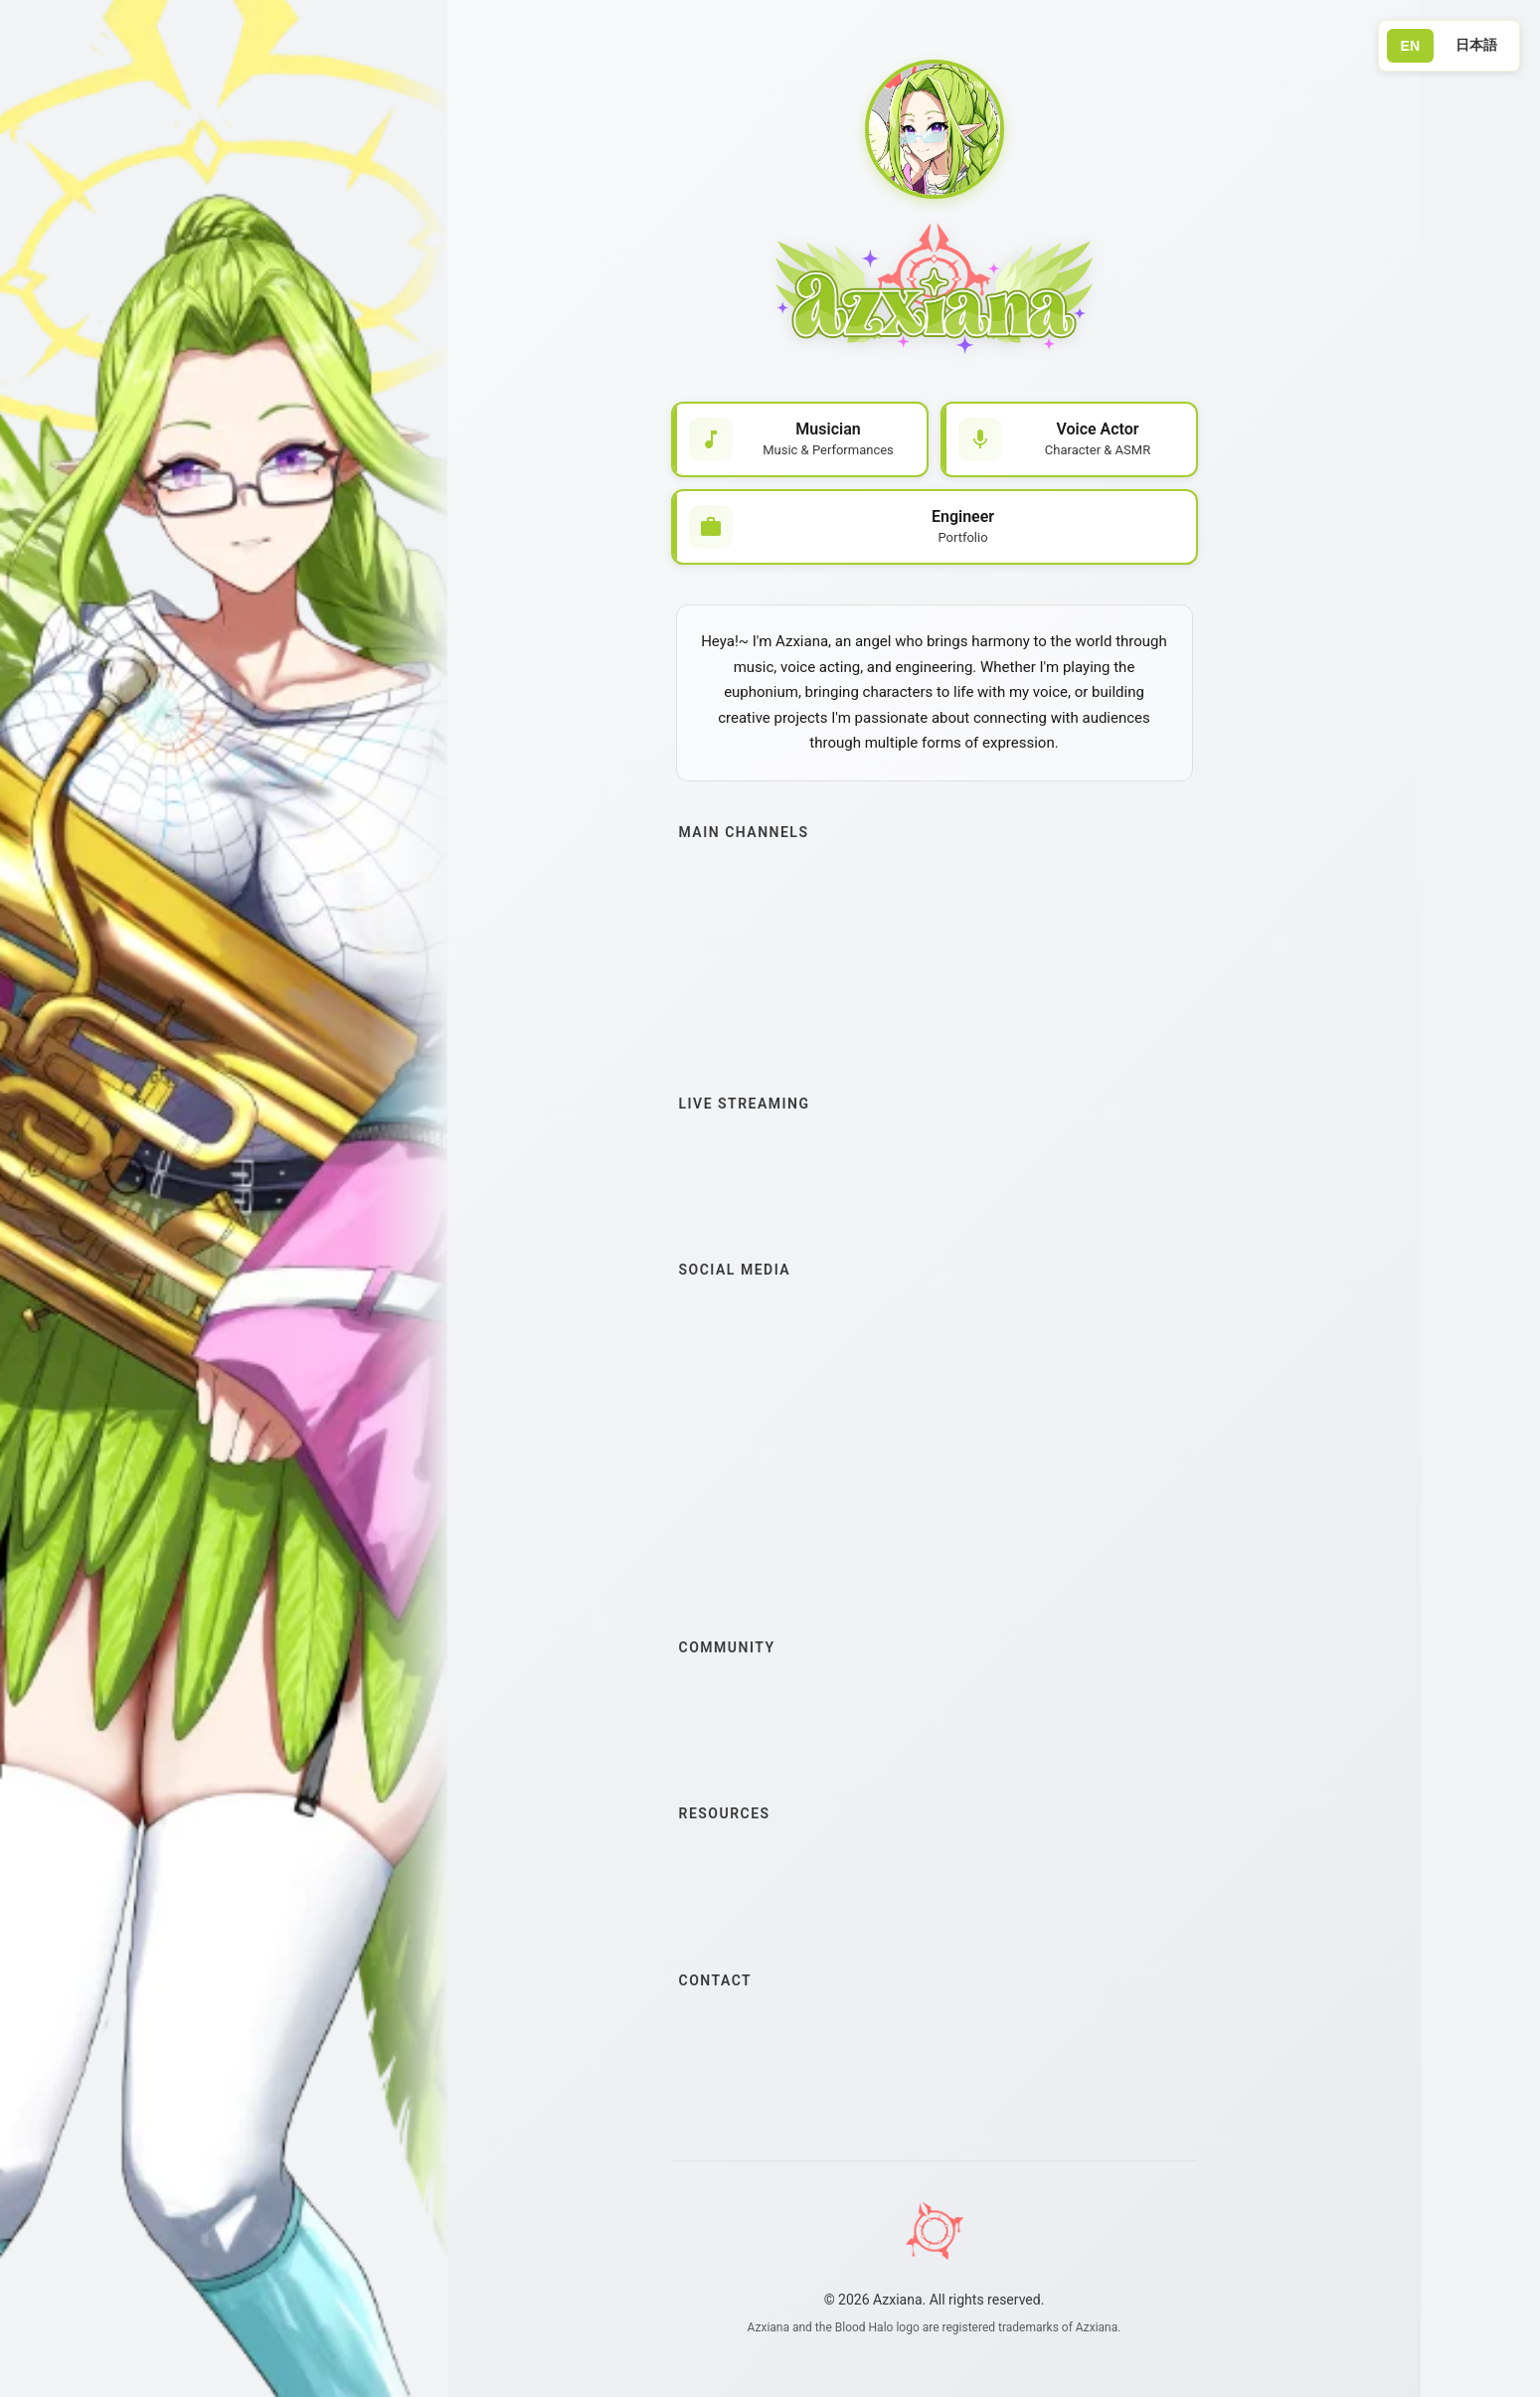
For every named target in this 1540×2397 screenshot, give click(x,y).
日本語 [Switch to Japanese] (1476, 45)
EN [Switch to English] (1410, 46)
